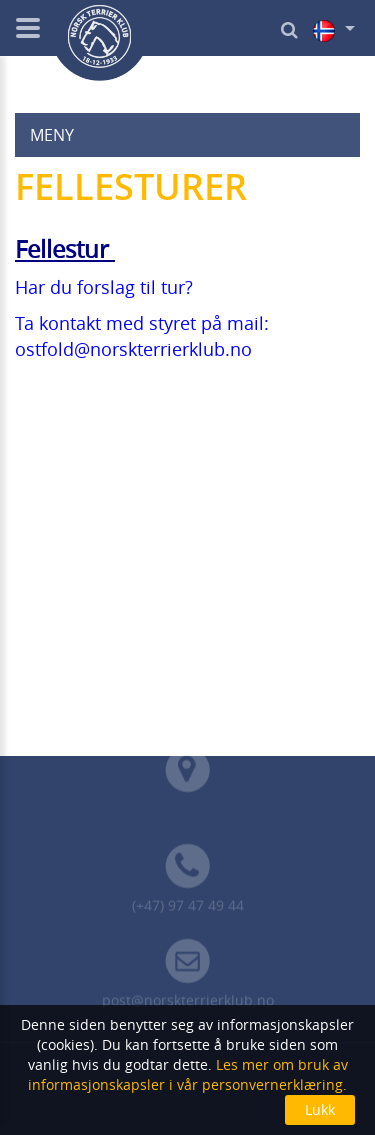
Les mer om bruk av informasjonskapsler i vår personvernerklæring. (188, 1074)
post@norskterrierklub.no (188, 1003)
